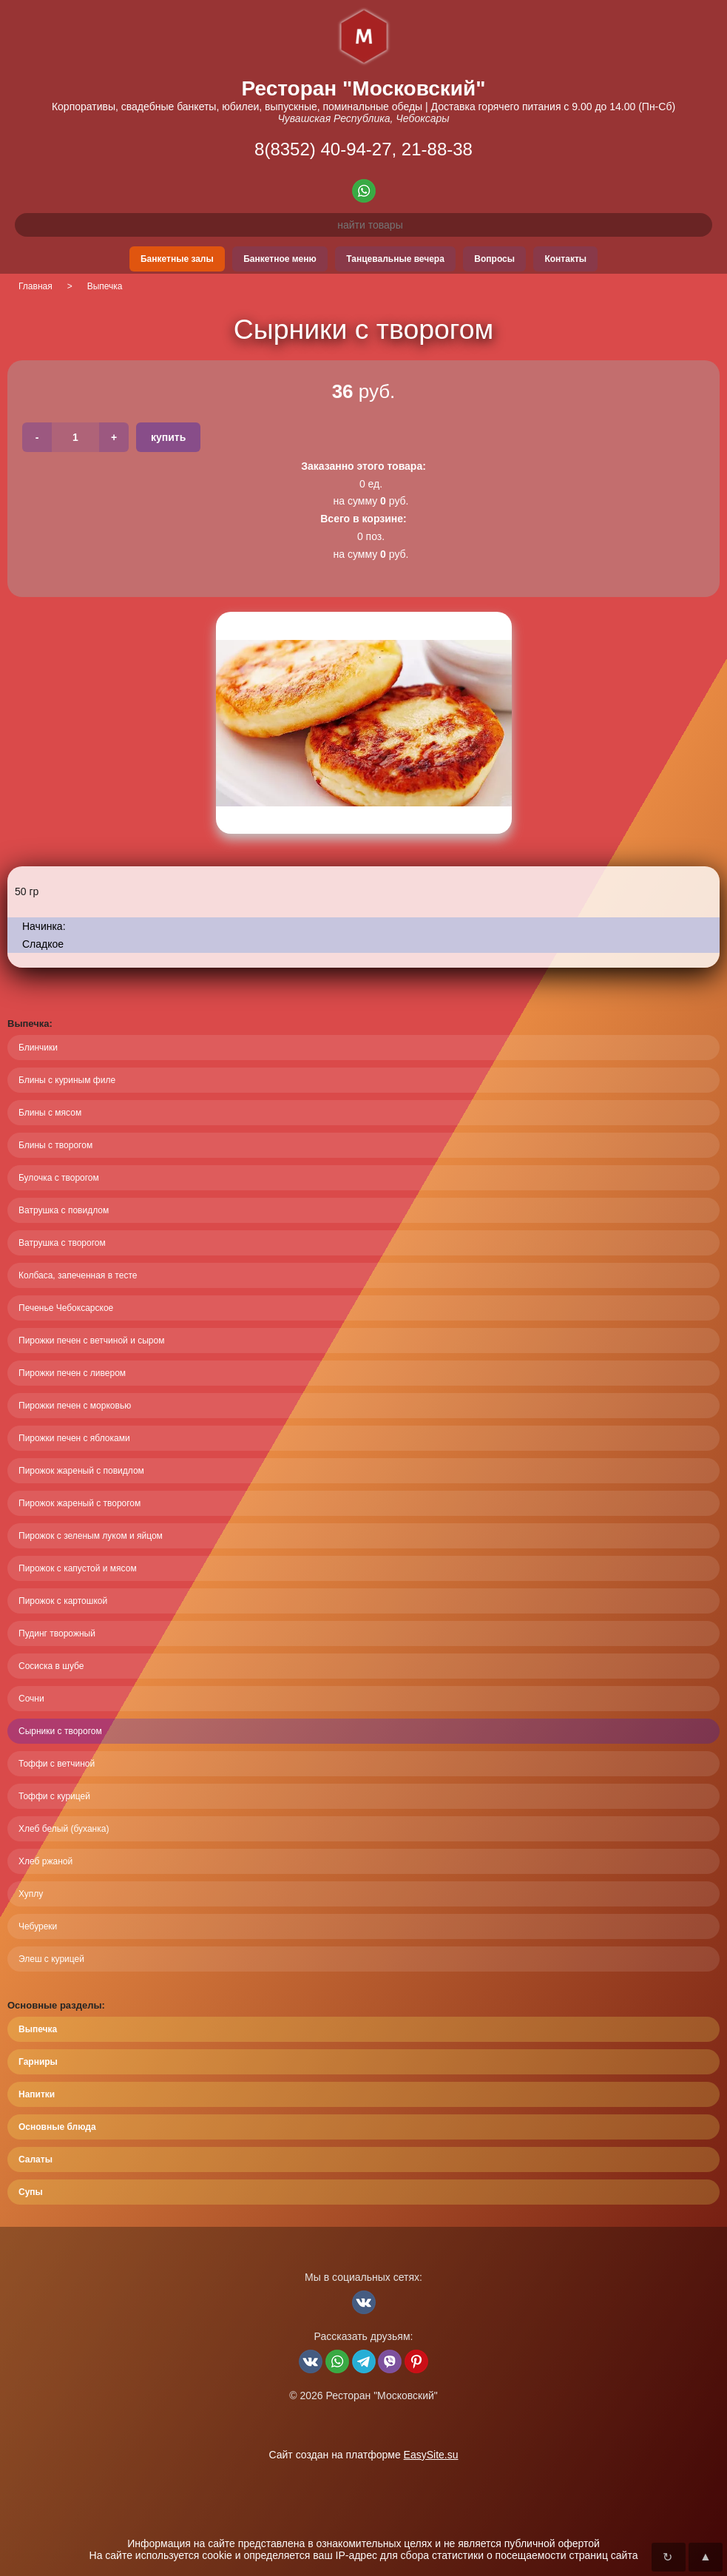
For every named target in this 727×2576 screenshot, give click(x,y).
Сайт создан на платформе (363, 2455)
